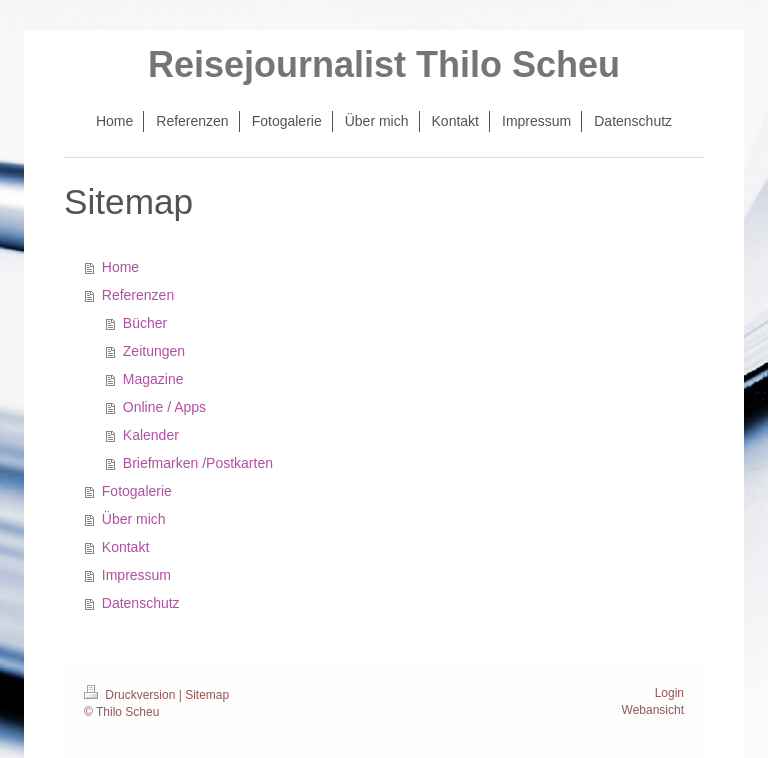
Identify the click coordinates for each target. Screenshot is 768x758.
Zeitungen (154, 351)
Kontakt (125, 547)
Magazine (153, 379)
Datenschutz (141, 603)
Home (120, 267)
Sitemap (207, 695)
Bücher (145, 323)
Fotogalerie (137, 491)
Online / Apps (164, 407)
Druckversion (131, 695)
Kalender (151, 435)
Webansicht (653, 710)
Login (669, 693)
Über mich (134, 519)
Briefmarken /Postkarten (198, 463)
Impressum (136, 575)
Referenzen (138, 295)
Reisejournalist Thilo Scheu (384, 64)
